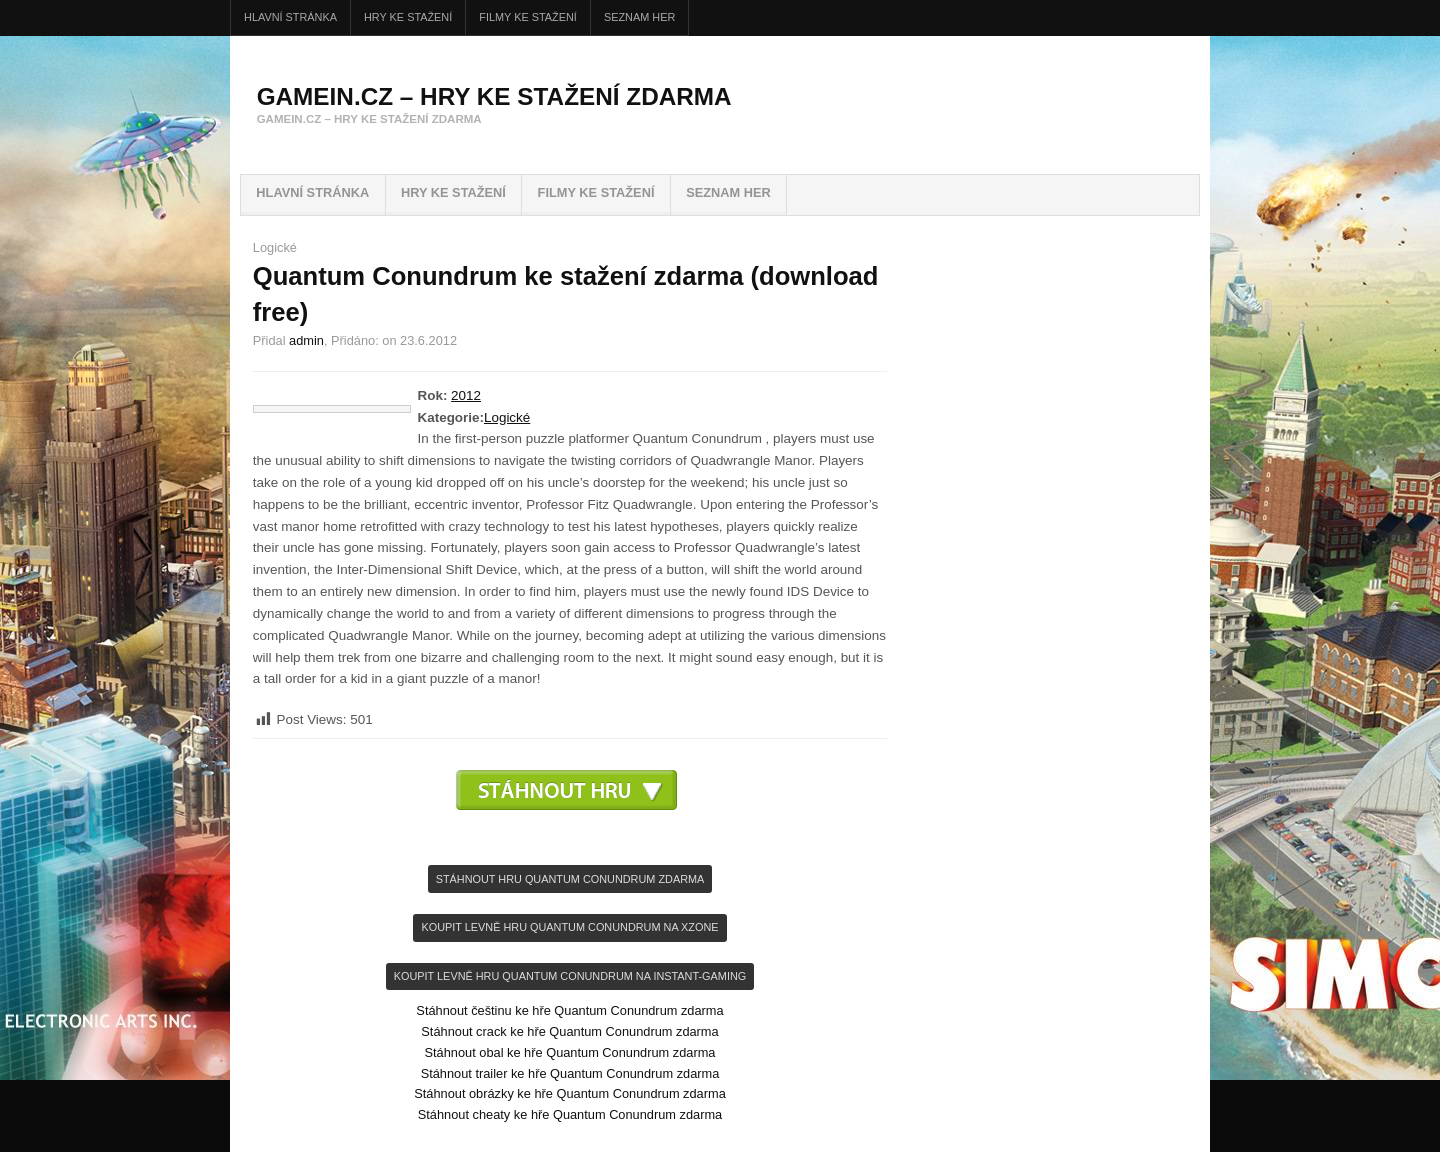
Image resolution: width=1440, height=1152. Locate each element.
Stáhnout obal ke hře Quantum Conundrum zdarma (570, 1052)
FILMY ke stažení (528, 17)
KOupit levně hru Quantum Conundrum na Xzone (569, 927)
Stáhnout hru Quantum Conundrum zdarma (570, 879)
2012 (466, 395)
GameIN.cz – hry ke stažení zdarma (494, 96)
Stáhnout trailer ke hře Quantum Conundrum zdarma (570, 1073)
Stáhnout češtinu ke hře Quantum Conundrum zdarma (569, 1010)
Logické (275, 247)
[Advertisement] (570, 840)
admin (306, 340)
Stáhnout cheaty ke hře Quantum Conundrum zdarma (570, 1114)
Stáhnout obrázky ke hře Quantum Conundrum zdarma (570, 1093)
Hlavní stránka (290, 17)
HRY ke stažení (408, 17)
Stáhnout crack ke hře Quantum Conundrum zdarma (569, 1031)
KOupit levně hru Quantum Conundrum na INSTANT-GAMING (570, 976)
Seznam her (639, 17)
